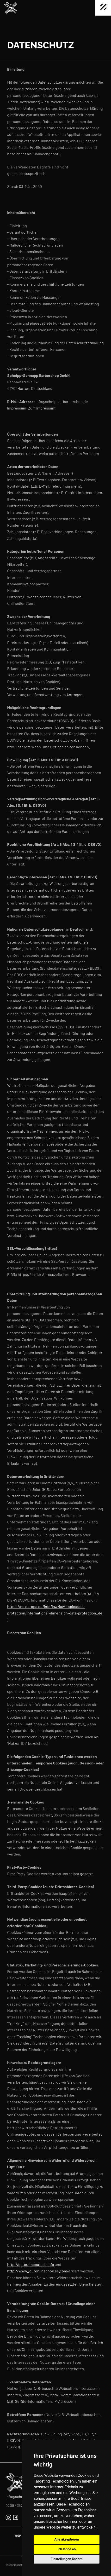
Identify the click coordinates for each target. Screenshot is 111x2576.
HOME (19, 2539)
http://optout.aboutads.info (30, 2264)
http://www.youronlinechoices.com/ (37, 2271)
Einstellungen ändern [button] (67, 2559)
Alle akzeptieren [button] (66, 2539)
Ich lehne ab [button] (66, 2549)
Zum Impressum (41, 408)
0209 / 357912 (17, 2509)
